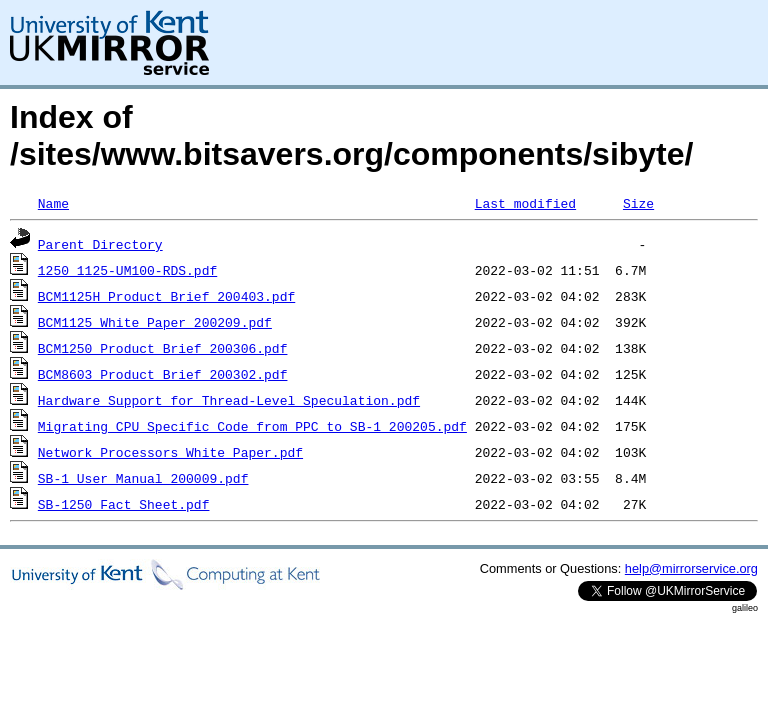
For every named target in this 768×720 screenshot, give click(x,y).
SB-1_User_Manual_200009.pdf (143, 478)
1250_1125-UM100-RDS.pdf (127, 270)
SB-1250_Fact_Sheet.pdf (124, 504)
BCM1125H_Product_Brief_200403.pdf (166, 296)
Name (53, 203)
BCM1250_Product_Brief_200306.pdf (163, 348)
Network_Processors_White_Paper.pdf (170, 452)
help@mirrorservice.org (691, 568)
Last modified (525, 203)
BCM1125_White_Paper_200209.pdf (155, 322)
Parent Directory (100, 244)
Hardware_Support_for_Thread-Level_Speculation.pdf (229, 400)
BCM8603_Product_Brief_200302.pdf (163, 374)
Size (638, 203)
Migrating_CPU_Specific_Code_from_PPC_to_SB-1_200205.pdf (252, 426)
